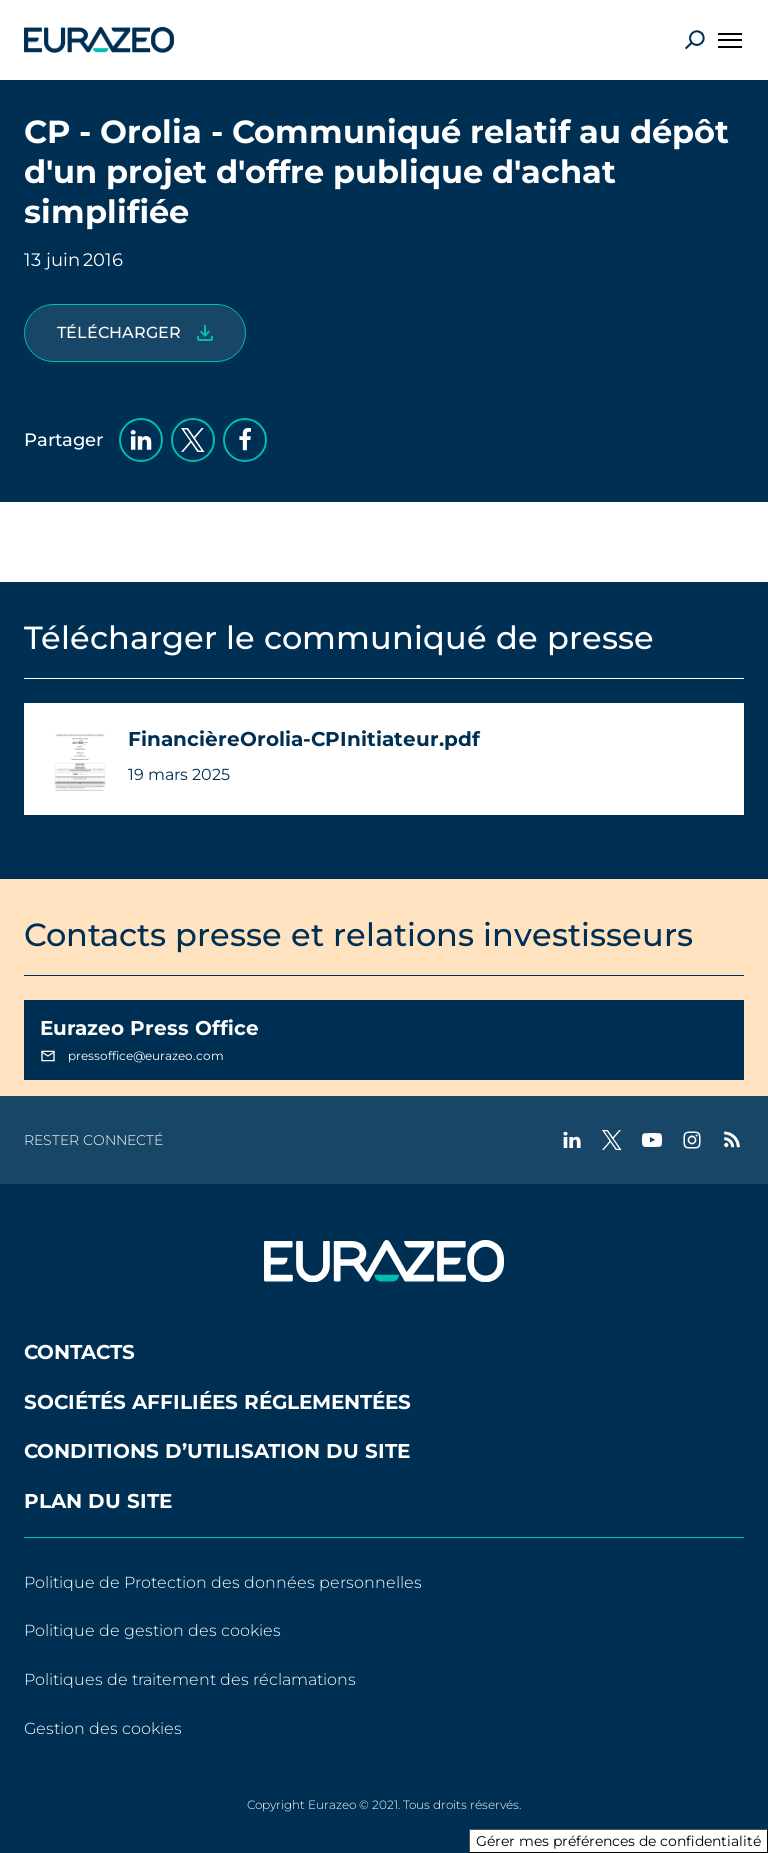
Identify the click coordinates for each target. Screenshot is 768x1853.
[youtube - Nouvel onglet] (652, 1140)
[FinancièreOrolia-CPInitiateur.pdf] (135, 333)
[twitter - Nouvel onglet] (612, 1140)
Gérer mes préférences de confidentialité (618, 1841)
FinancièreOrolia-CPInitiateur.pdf (304, 739)
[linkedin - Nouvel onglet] (572, 1140)
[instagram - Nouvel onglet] (692, 1140)
